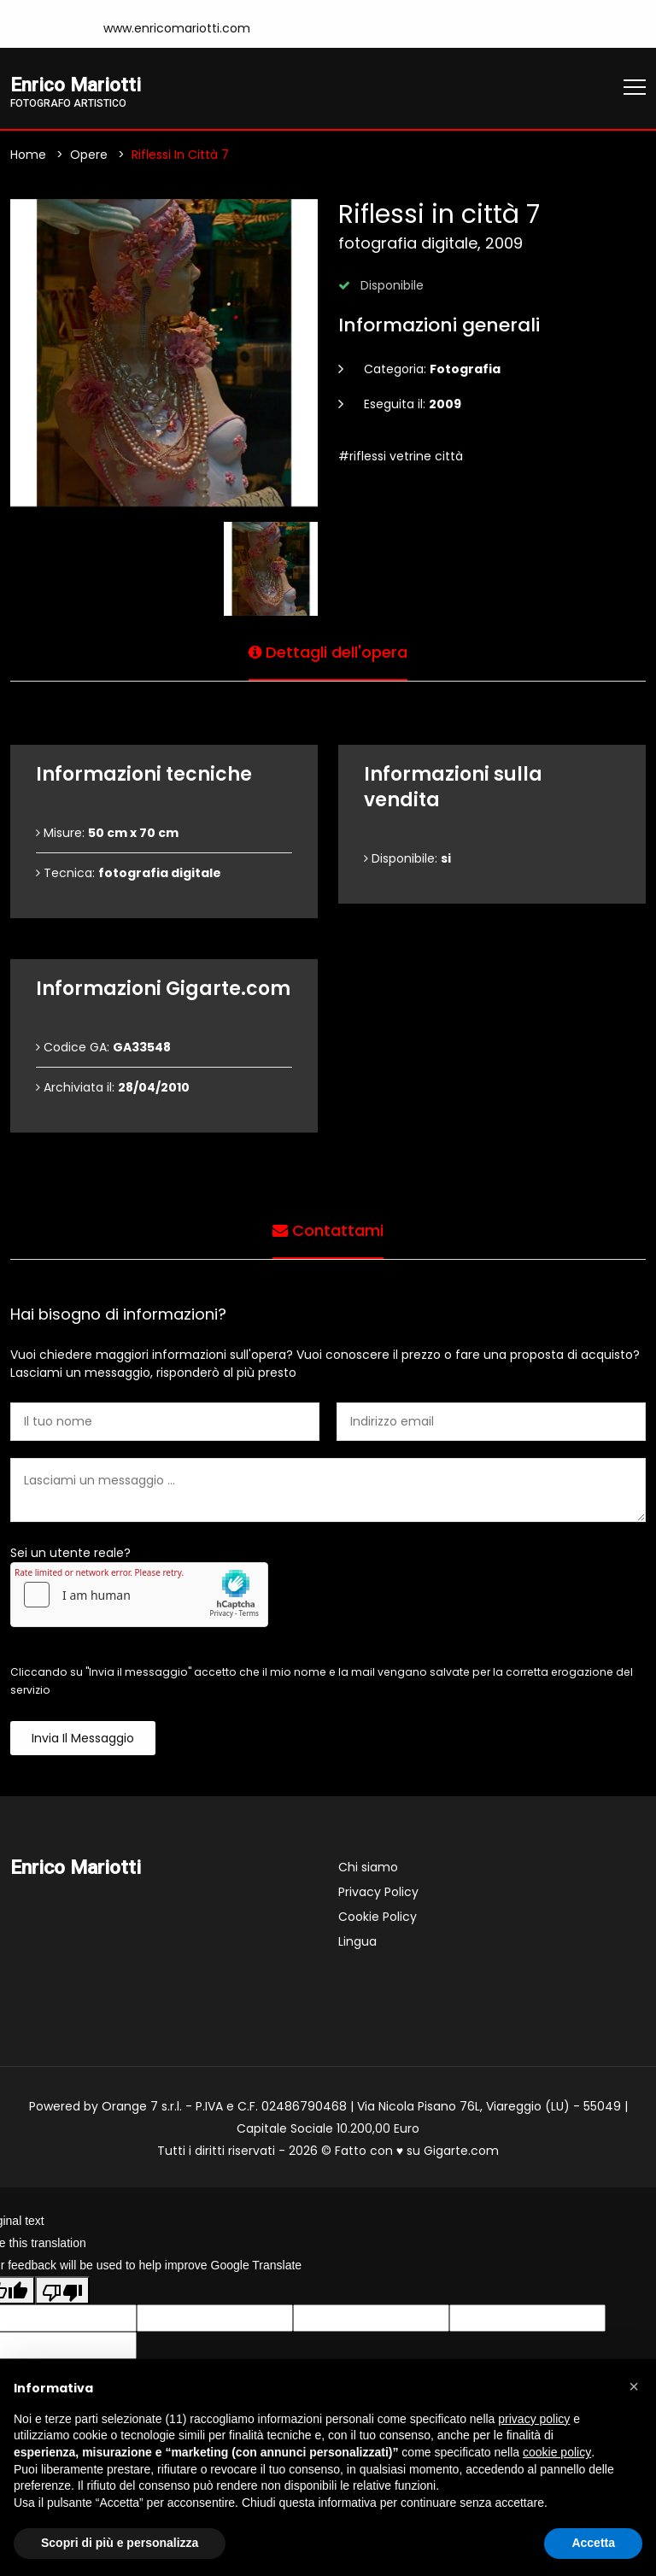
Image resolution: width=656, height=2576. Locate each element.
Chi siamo (368, 1867)
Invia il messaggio (83, 1738)
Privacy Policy (378, 1891)
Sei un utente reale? (70, 1552)
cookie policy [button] (557, 2452)
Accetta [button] (593, 2543)
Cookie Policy (377, 1916)
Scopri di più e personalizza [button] (119, 2543)
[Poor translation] (62, 2290)
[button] (633, 2386)
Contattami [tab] (328, 1230)
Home (28, 155)
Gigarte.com (461, 2150)
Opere (89, 155)
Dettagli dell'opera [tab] (328, 652)
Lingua (357, 1941)
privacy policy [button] (534, 2419)
